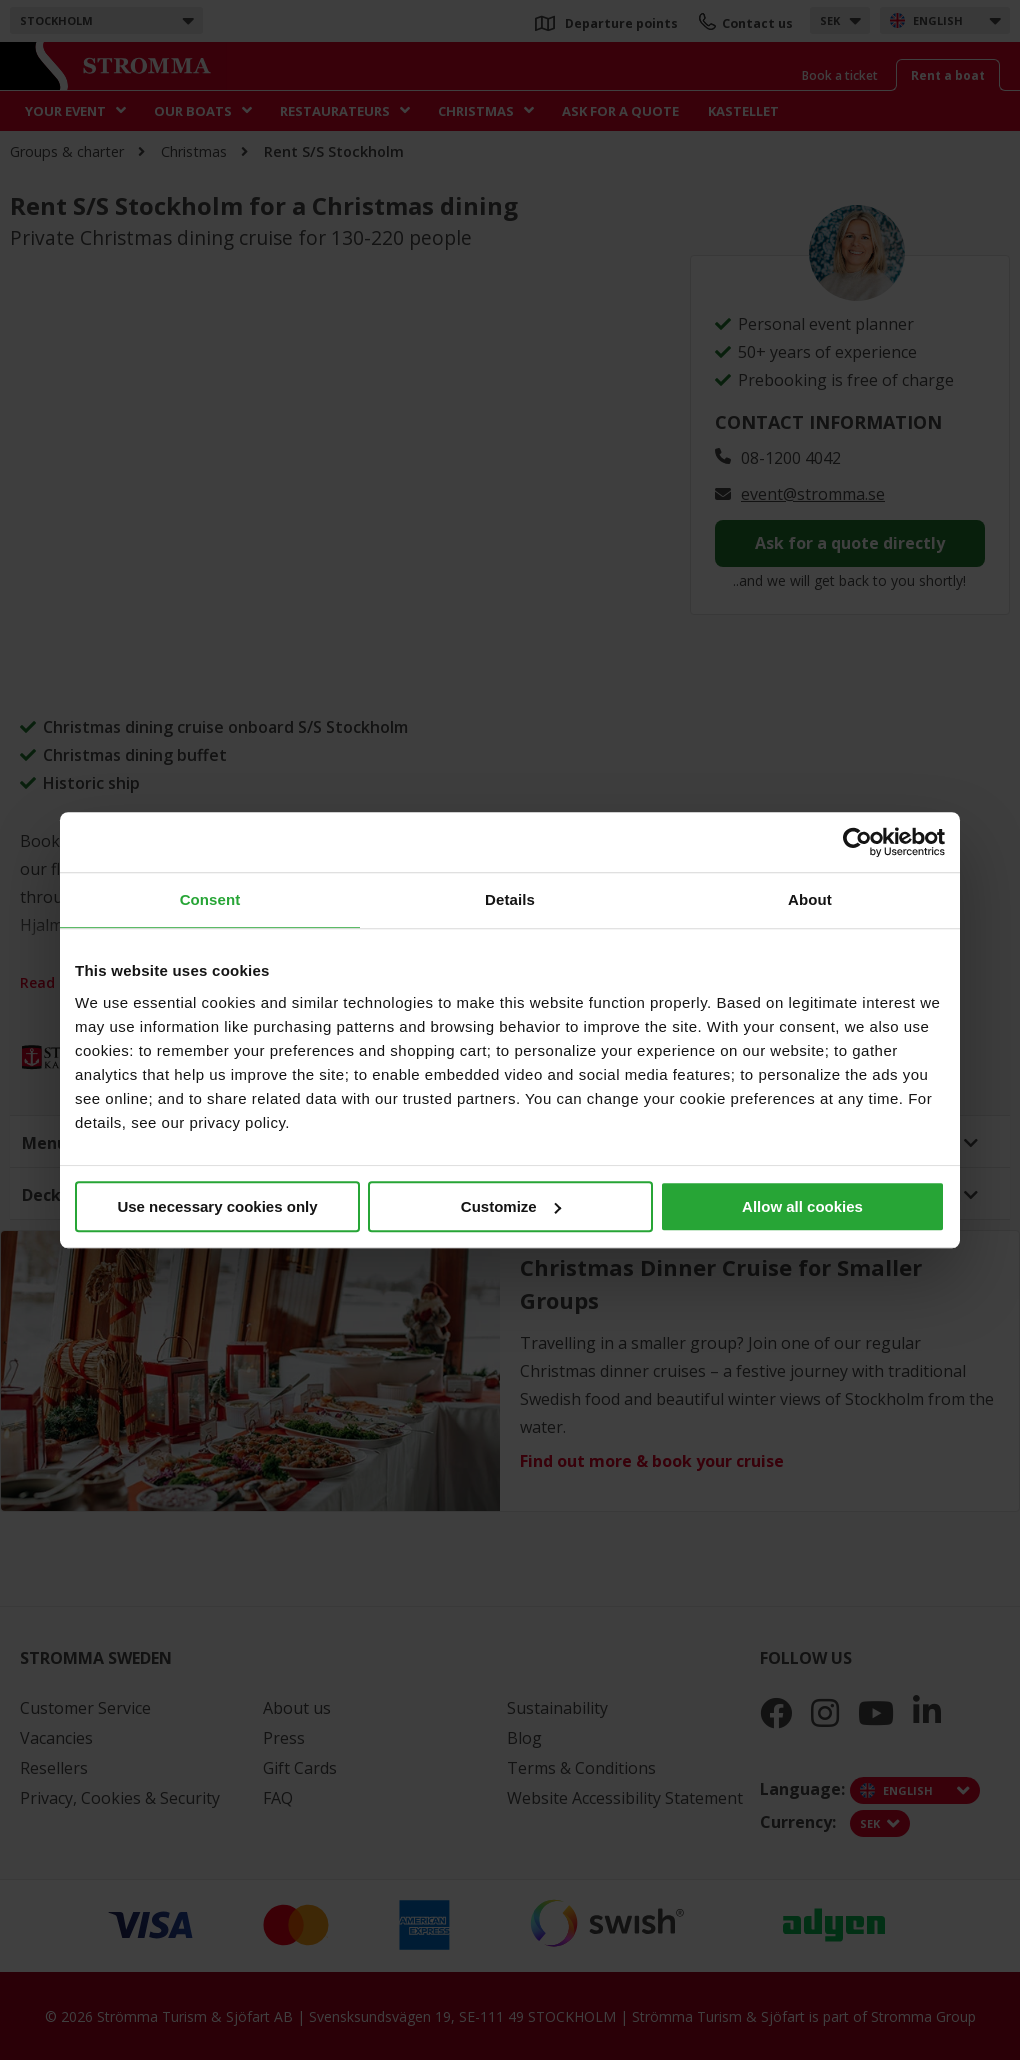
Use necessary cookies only (217, 1206)
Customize (511, 1206)
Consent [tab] (210, 899)
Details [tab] (510, 899)
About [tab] (810, 899)
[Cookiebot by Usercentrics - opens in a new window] (857, 842)
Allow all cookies (802, 1206)
